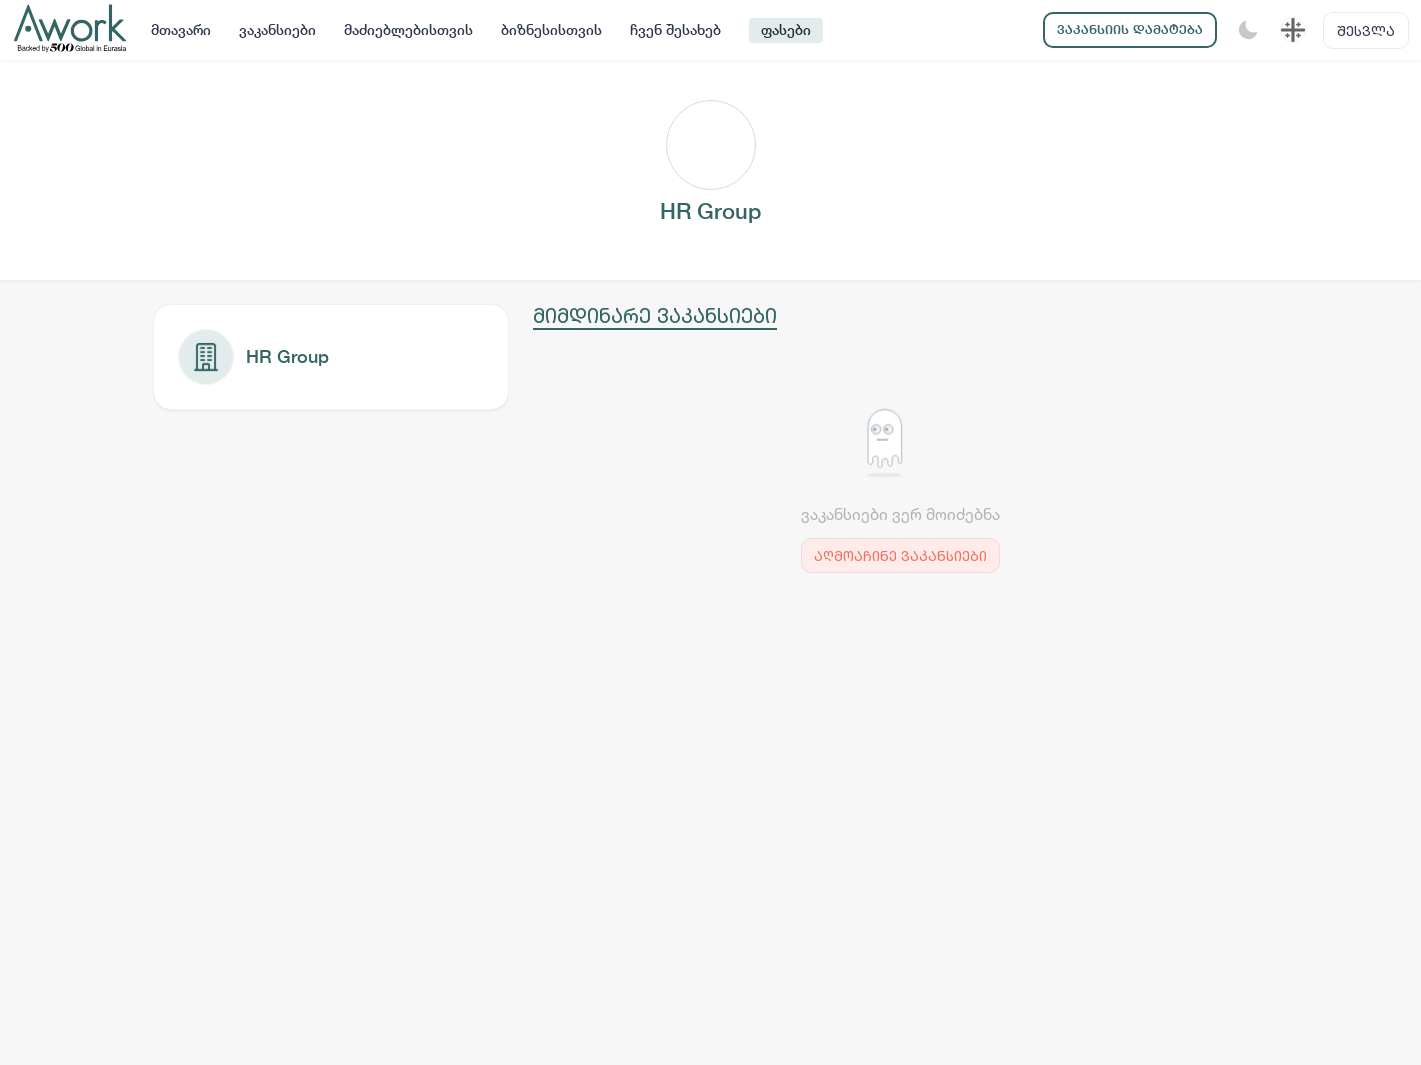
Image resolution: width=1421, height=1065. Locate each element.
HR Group (287, 356)
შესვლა (1366, 30)
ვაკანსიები (277, 30)
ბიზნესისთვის (551, 30)
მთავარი (181, 30)
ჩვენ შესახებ (675, 30)
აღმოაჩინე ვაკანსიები (900, 555)
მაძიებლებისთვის (408, 30)
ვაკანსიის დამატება (1130, 29)
